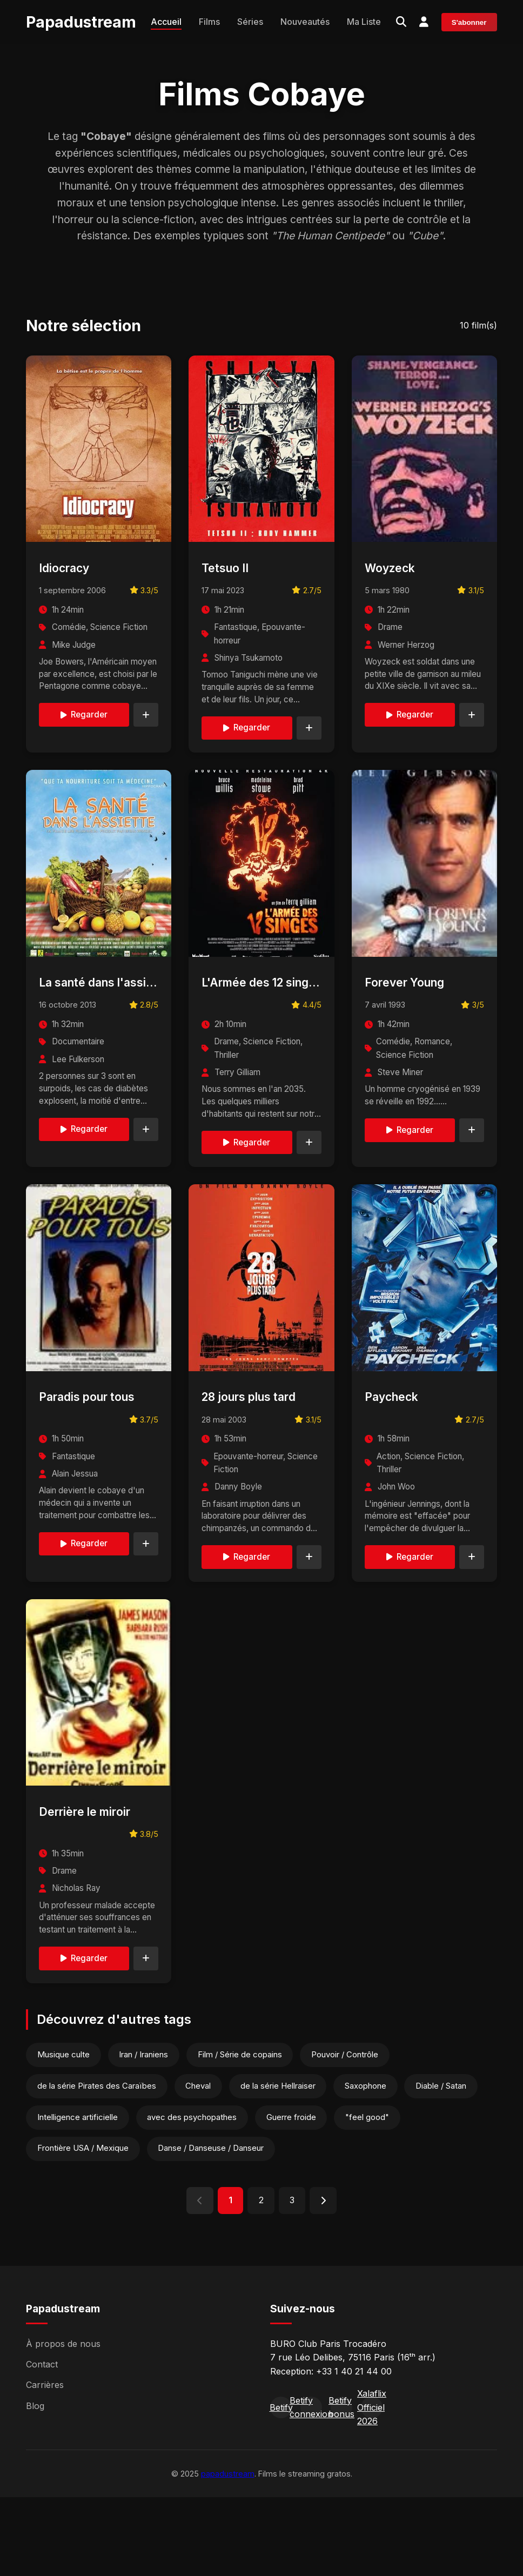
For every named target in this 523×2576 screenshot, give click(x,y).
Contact (42, 2443)
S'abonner (469, 23)
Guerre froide (296, 2194)
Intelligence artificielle (78, 2194)
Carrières (45, 2463)
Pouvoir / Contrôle (351, 2130)
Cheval (201, 2162)
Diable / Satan (450, 2162)
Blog (35, 2484)
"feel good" (375, 2194)
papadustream (227, 2552)
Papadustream (81, 22)
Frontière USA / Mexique (84, 2226)
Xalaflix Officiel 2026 (372, 2486)
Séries (250, 22)
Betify (281, 2485)
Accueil (166, 22)
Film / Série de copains (244, 2130)
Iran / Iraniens (146, 2130)
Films (209, 22)
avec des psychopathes (195, 2194)
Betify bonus (341, 2486)
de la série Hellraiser (282, 2162)
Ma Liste (364, 22)
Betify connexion (311, 2486)
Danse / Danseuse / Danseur (214, 2226)
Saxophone (373, 2162)
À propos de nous (63, 2422)
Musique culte (64, 2130)
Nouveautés (305, 22)
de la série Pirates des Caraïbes (97, 2162)
